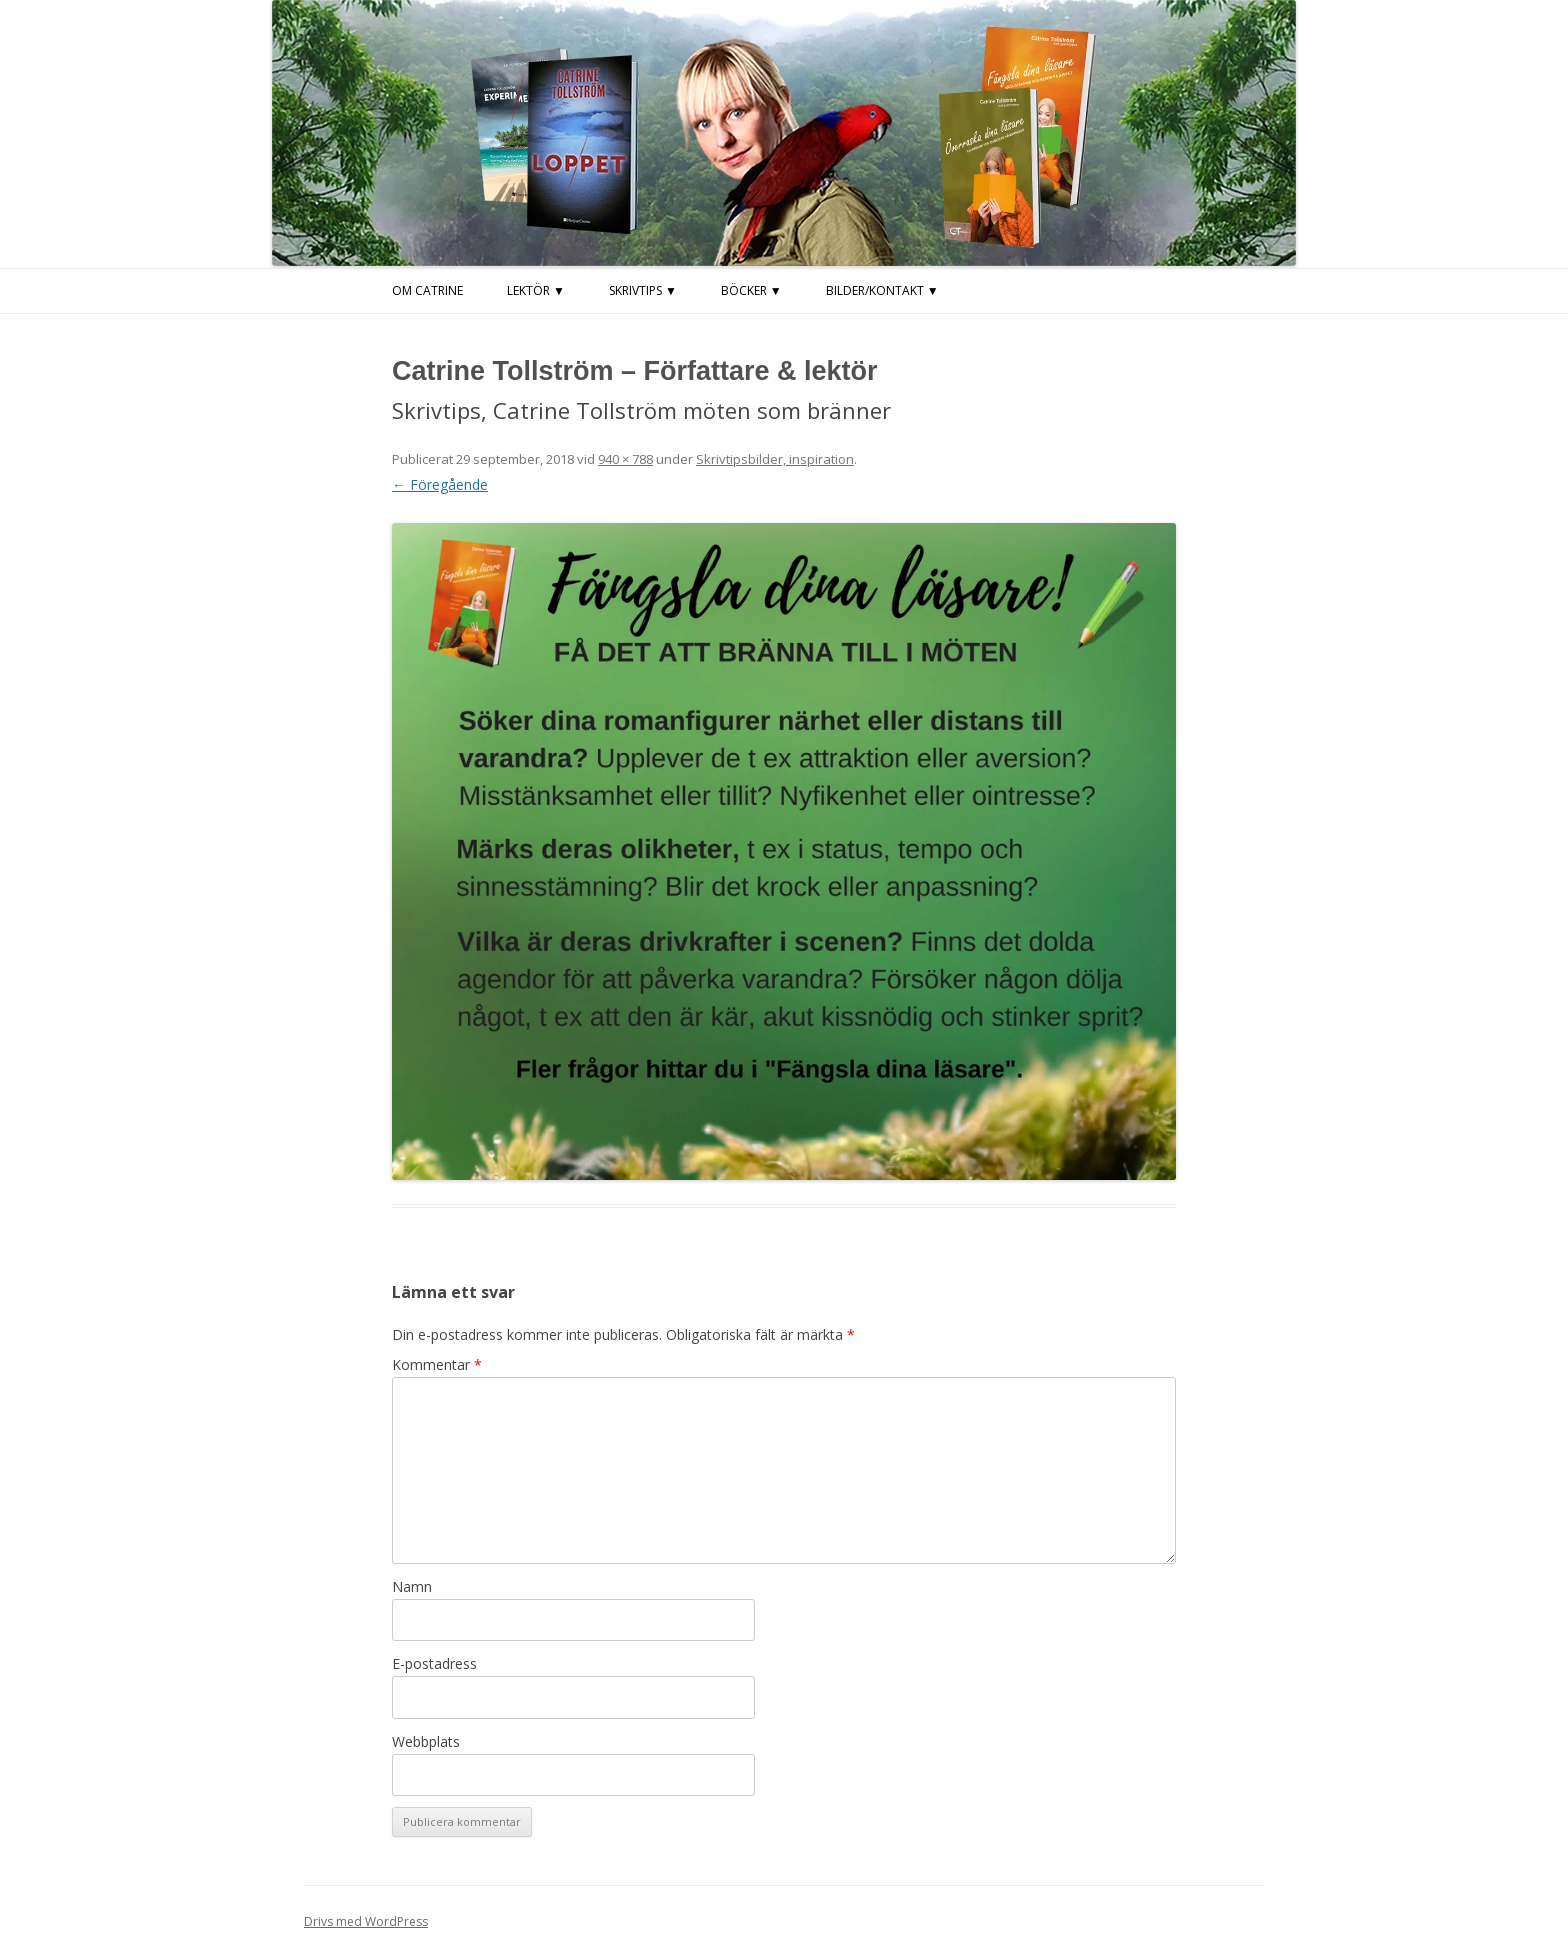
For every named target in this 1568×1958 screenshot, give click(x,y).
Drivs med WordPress (366, 1921)
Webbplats (426, 1741)
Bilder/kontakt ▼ (882, 290)
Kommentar (437, 1364)
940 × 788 (625, 459)
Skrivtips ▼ (643, 290)
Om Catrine (427, 290)
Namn (412, 1586)
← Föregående (440, 484)
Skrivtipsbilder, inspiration (775, 459)
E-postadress (434, 1663)
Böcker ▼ (751, 290)
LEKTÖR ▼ (536, 290)
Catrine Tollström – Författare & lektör (635, 371)
